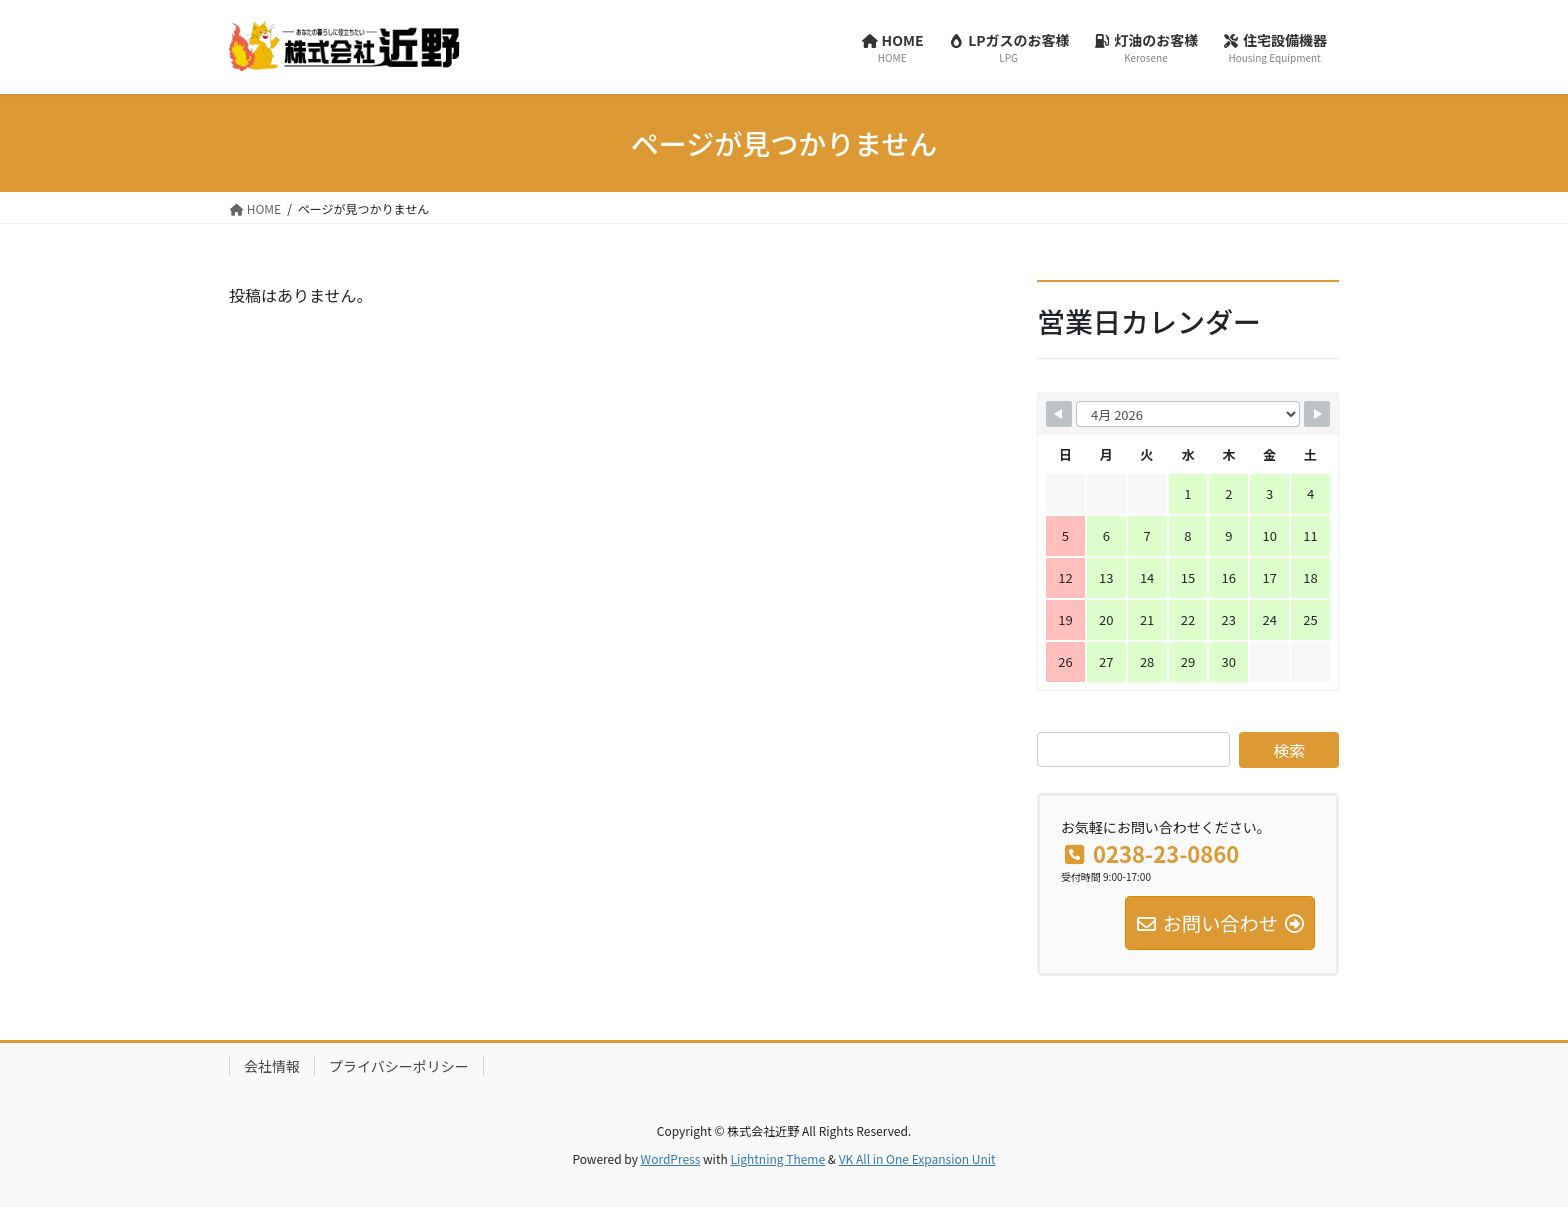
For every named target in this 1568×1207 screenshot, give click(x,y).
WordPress (671, 1158)
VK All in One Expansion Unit (917, 1158)
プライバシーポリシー (399, 1066)
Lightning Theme (777, 1158)
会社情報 (272, 1066)
